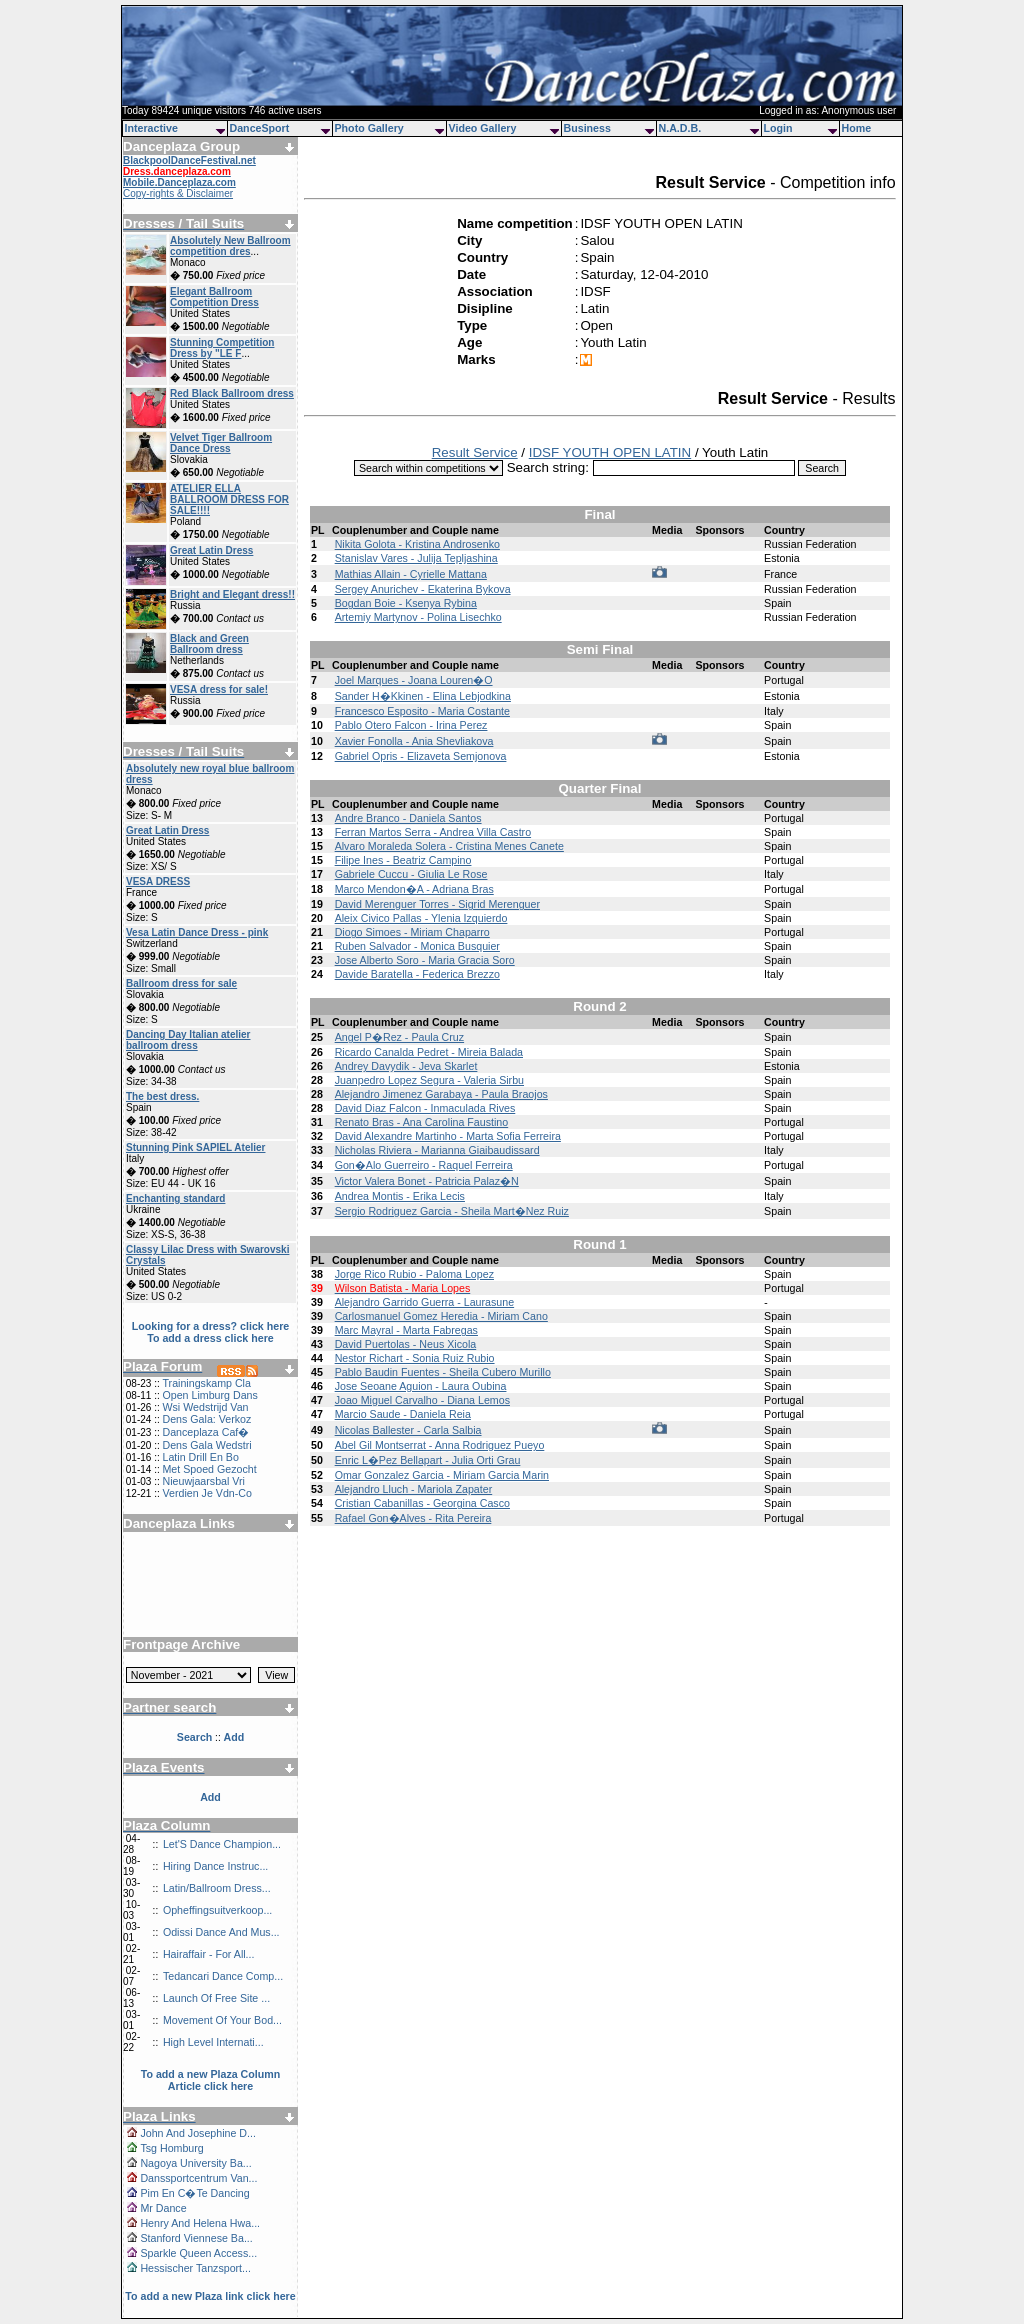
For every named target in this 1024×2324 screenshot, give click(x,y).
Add (210, 1797)
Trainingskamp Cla (206, 1383)
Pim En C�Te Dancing (194, 2193)
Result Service (475, 452)
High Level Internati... (213, 2042)
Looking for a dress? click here (211, 1326)
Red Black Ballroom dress (232, 393)
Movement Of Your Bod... (222, 2020)
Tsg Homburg (171, 2148)
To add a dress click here (210, 1338)
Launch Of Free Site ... (216, 1998)
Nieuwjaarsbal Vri (203, 1481)
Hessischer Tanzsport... (195, 2268)
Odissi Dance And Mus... (221, 1932)
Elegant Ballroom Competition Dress (214, 297)
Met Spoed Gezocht (209, 1469)
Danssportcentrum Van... (198, 2178)
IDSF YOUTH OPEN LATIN (610, 452)
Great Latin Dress (211, 550)
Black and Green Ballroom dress (209, 644)
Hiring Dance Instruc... (215, 1866)
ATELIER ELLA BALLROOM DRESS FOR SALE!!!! (229, 499)
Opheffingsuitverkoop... (217, 1910)
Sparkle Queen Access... (198, 2253)
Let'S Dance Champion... (222, 1844)
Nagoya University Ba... (195, 2163)
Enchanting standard (175, 1198)
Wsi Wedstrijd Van (205, 1407)
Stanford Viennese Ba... (196, 2238)
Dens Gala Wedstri (206, 1445)
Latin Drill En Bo (200, 1457)
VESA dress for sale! (219, 689)
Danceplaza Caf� (205, 1432)
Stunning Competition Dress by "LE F (222, 348)
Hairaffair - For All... (209, 1954)
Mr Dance (163, 2208)
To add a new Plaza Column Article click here (211, 2080)
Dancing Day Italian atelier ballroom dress (188, 1040)
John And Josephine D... (198, 2133)
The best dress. (162, 1096)
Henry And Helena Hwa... (200, 2223)
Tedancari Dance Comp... (223, 1976)
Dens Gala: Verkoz (206, 1419)
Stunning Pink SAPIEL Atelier (195, 1147)
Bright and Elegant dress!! (232, 594)
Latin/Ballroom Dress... (217, 1888)
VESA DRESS (158, 881)
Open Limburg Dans (209, 1395)
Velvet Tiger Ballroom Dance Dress (221, 443)
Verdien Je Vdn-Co (206, 1493)
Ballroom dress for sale (181, 983)
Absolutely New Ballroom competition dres (230, 246)
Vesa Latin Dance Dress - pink (197, 932)
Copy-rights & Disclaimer (178, 193)
